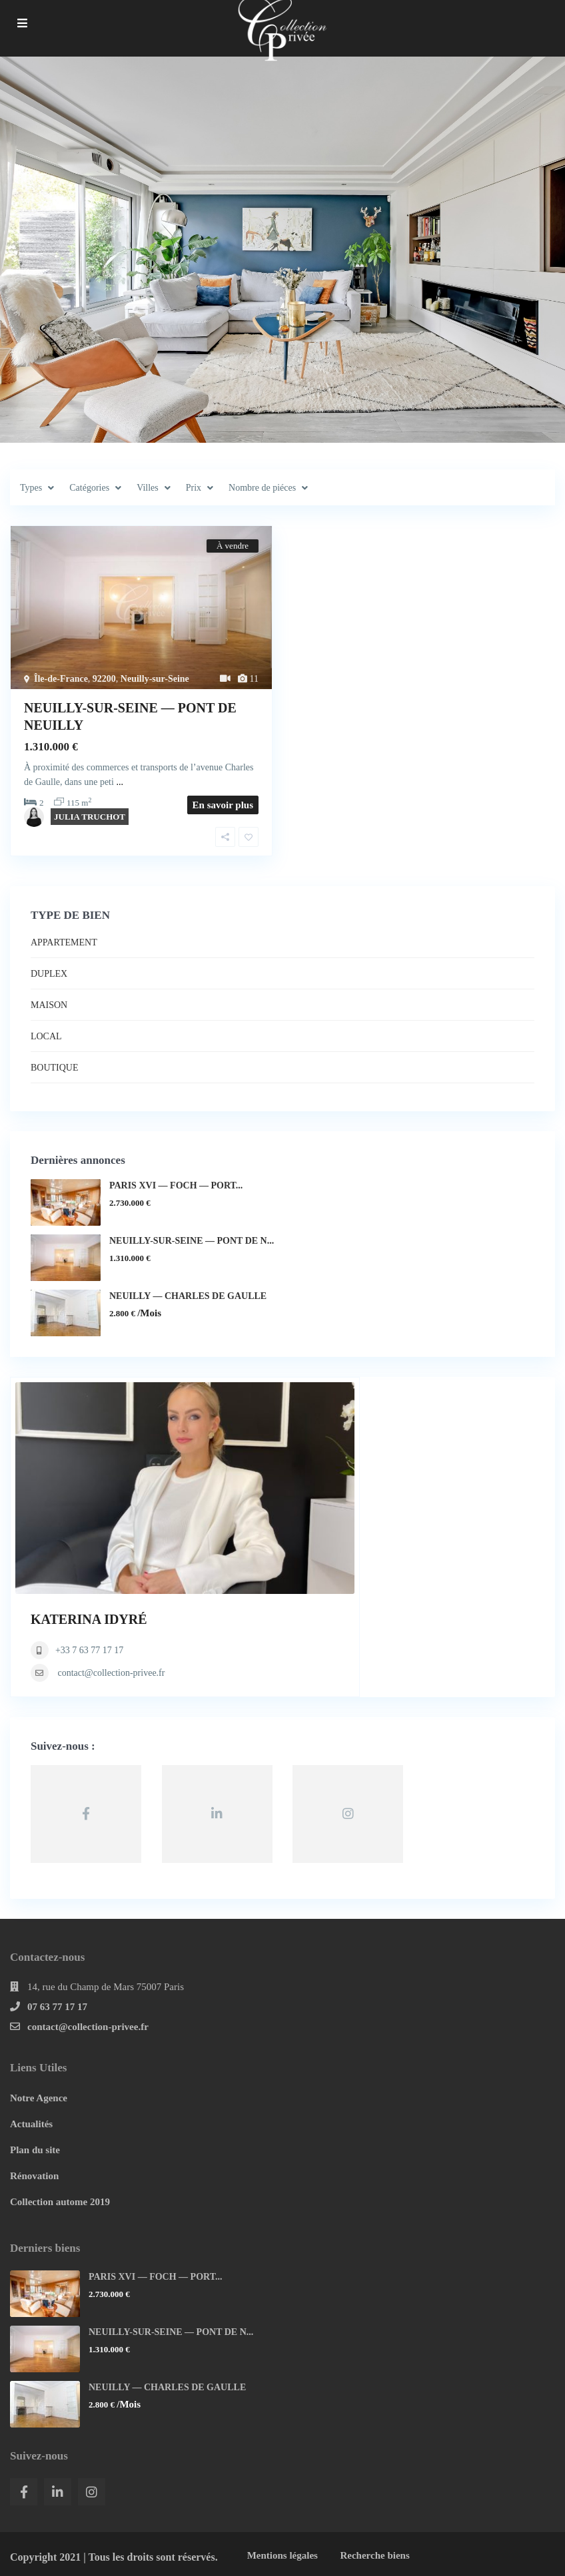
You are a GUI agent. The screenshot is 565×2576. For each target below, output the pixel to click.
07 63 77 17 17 (57, 2006)
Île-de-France (61, 679)
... (119, 782)
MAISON (49, 1005)
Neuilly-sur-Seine (155, 679)
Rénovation (34, 2176)
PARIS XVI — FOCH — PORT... (176, 1185)
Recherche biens (374, 2555)
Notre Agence (38, 2098)
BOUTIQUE (55, 1068)
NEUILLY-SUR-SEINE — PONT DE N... (191, 1241)
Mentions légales (282, 2555)
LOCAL (46, 1036)
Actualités (31, 2124)
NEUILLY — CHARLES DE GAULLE (188, 1296)
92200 (104, 679)
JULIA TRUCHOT (89, 817)
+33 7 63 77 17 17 (89, 1650)
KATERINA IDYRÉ (89, 1619)
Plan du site (35, 2150)
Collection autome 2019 (60, 2201)
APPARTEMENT (64, 942)
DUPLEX (49, 974)
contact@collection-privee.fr (111, 1673)
